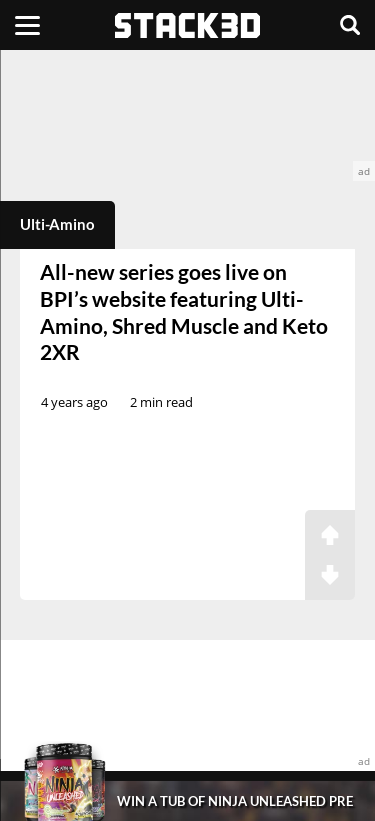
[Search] (350, 25)
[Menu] (27, 25)
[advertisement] (187, 115)
